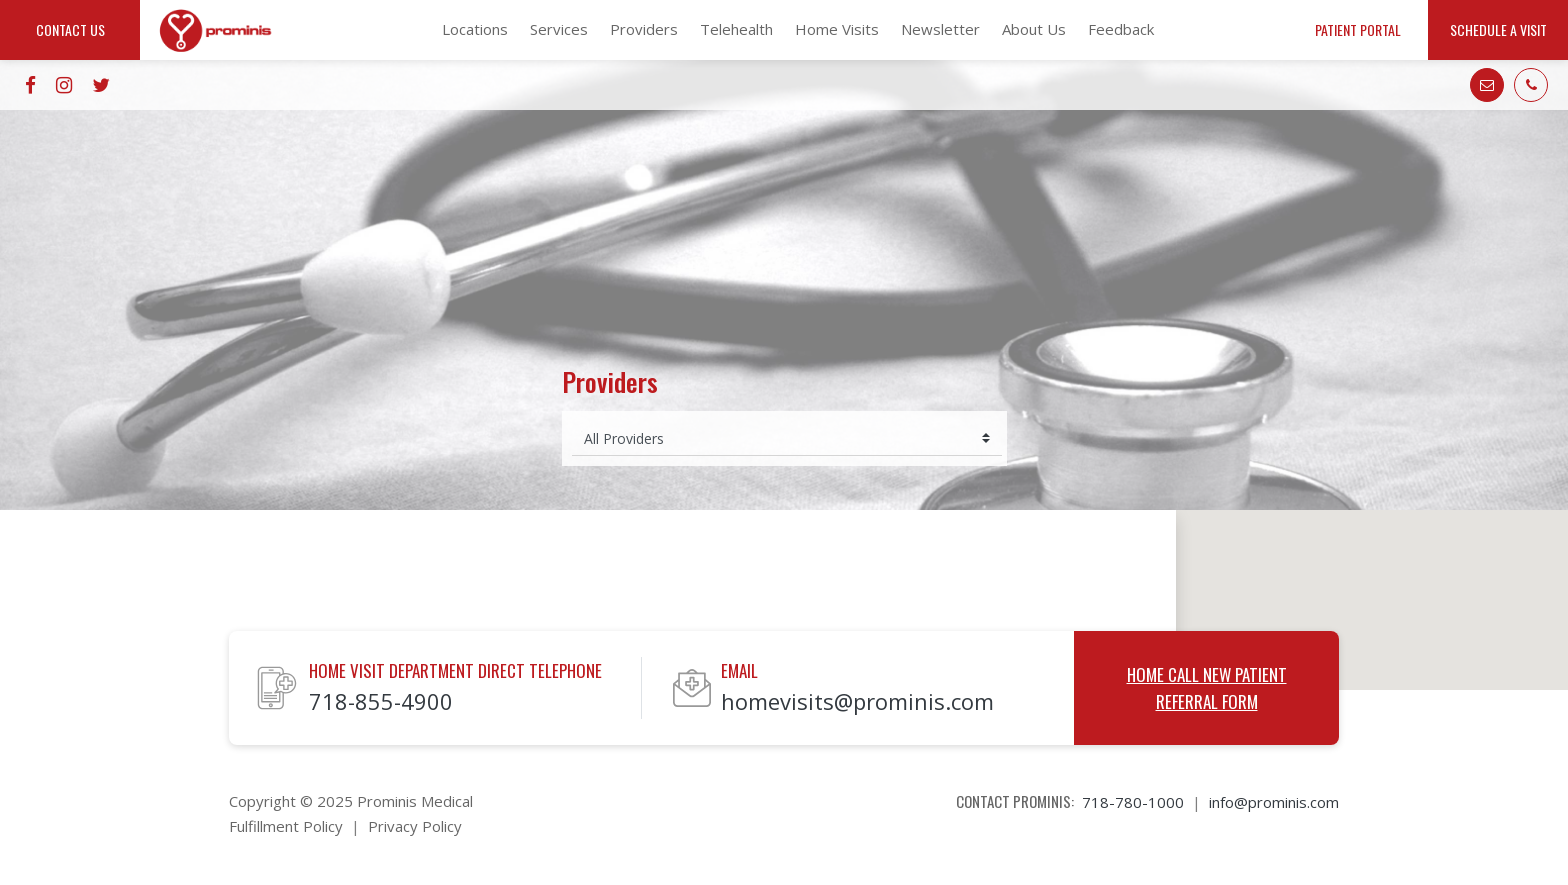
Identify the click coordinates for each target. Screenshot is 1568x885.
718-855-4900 (381, 701)
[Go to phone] (1531, 85)
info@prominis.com (1274, 802)
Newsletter (940, 29)
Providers (644, 29)
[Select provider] (787, 438)
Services (559, 29)
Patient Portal (1358, 29)
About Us (1034, 29)
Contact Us (70, 29)
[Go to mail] (1487, 85)
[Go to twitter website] (101, 85)
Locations (475, 29)
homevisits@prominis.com (857, 701)
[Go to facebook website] (30, 85)
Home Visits (837, 29)
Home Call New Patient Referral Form (1207, 688)
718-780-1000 (1133, 802)
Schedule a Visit (1498, 29)
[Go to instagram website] (64, 85)
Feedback (1121, 29)
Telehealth (736, 29)
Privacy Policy (415, 826)
